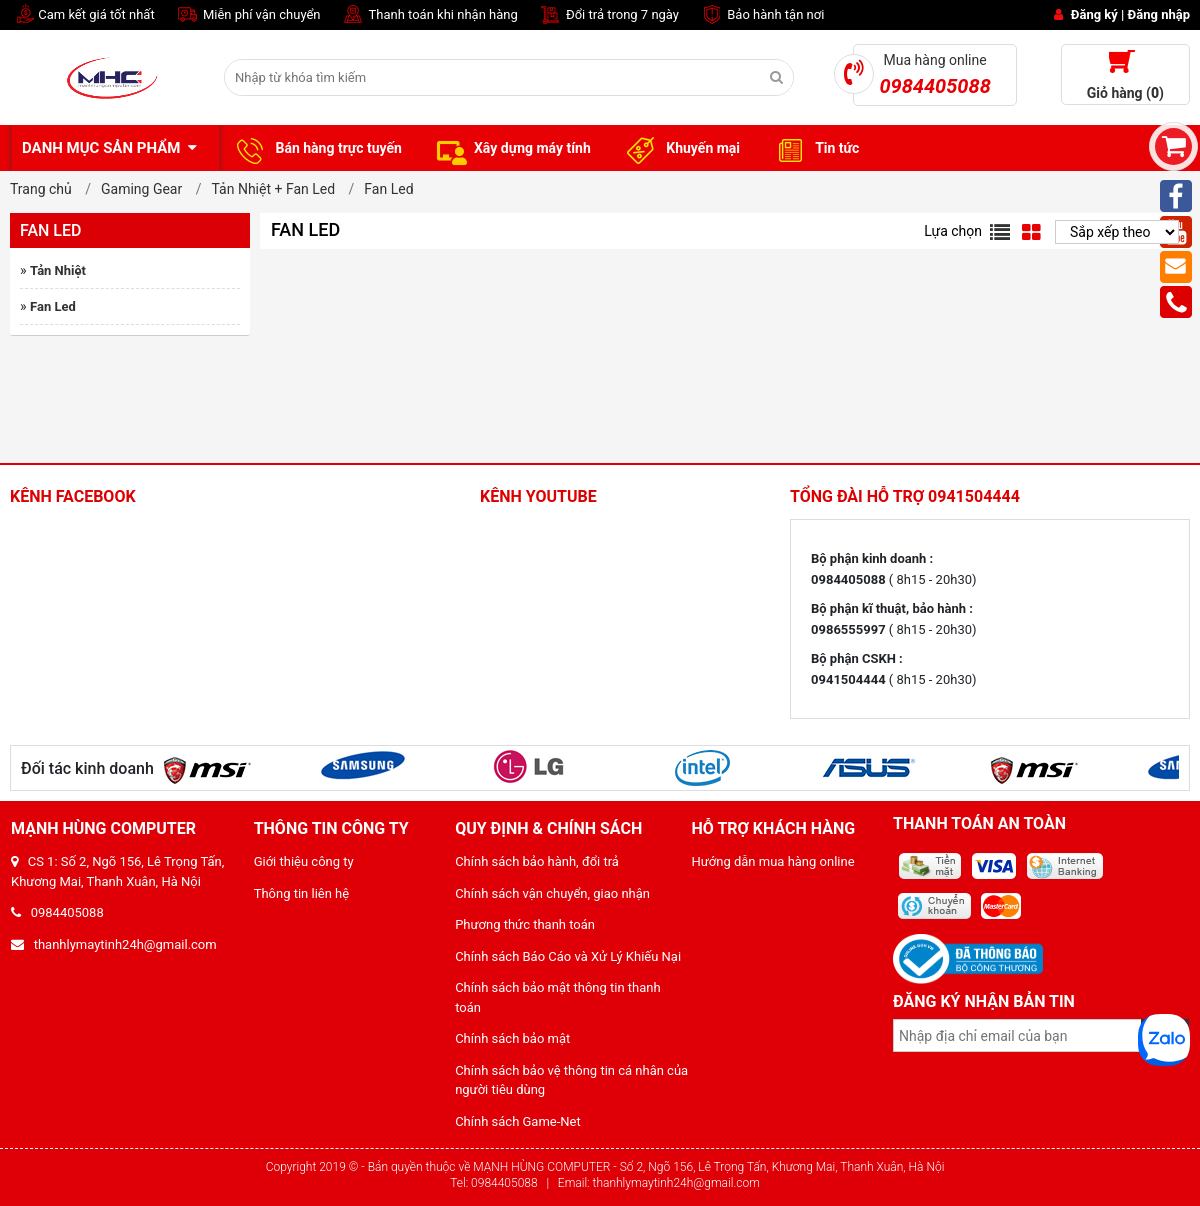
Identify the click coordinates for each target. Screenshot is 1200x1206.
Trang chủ (41, 189)
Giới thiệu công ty (304, 861)
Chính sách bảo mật (512, 1038)
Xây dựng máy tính (511, 149)
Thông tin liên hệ (302, 893)
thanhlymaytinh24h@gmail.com (114, 944)
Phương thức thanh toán (525, 924)
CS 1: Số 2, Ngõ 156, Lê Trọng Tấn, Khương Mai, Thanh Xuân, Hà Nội (117, 871)
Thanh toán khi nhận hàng (429, 15)
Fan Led (53, 306)
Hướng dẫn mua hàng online (773, 861)
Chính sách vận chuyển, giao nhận (552, 893)
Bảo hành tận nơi (761, 15)
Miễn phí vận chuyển (248, 15)
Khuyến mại (680, 149)
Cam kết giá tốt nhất (82, 15)
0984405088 (57, 912)
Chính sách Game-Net (518, 1121)
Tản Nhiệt (58, 270)
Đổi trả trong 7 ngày (608, 15)
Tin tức (814, 149)
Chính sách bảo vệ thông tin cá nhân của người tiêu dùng (571, 1080)
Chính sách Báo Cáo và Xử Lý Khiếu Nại (568, 956)
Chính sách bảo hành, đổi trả (537, 861)
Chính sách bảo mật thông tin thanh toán (558, 997)
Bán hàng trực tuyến (316, 149)
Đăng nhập (1159, 14)
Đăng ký (1094, 14)
